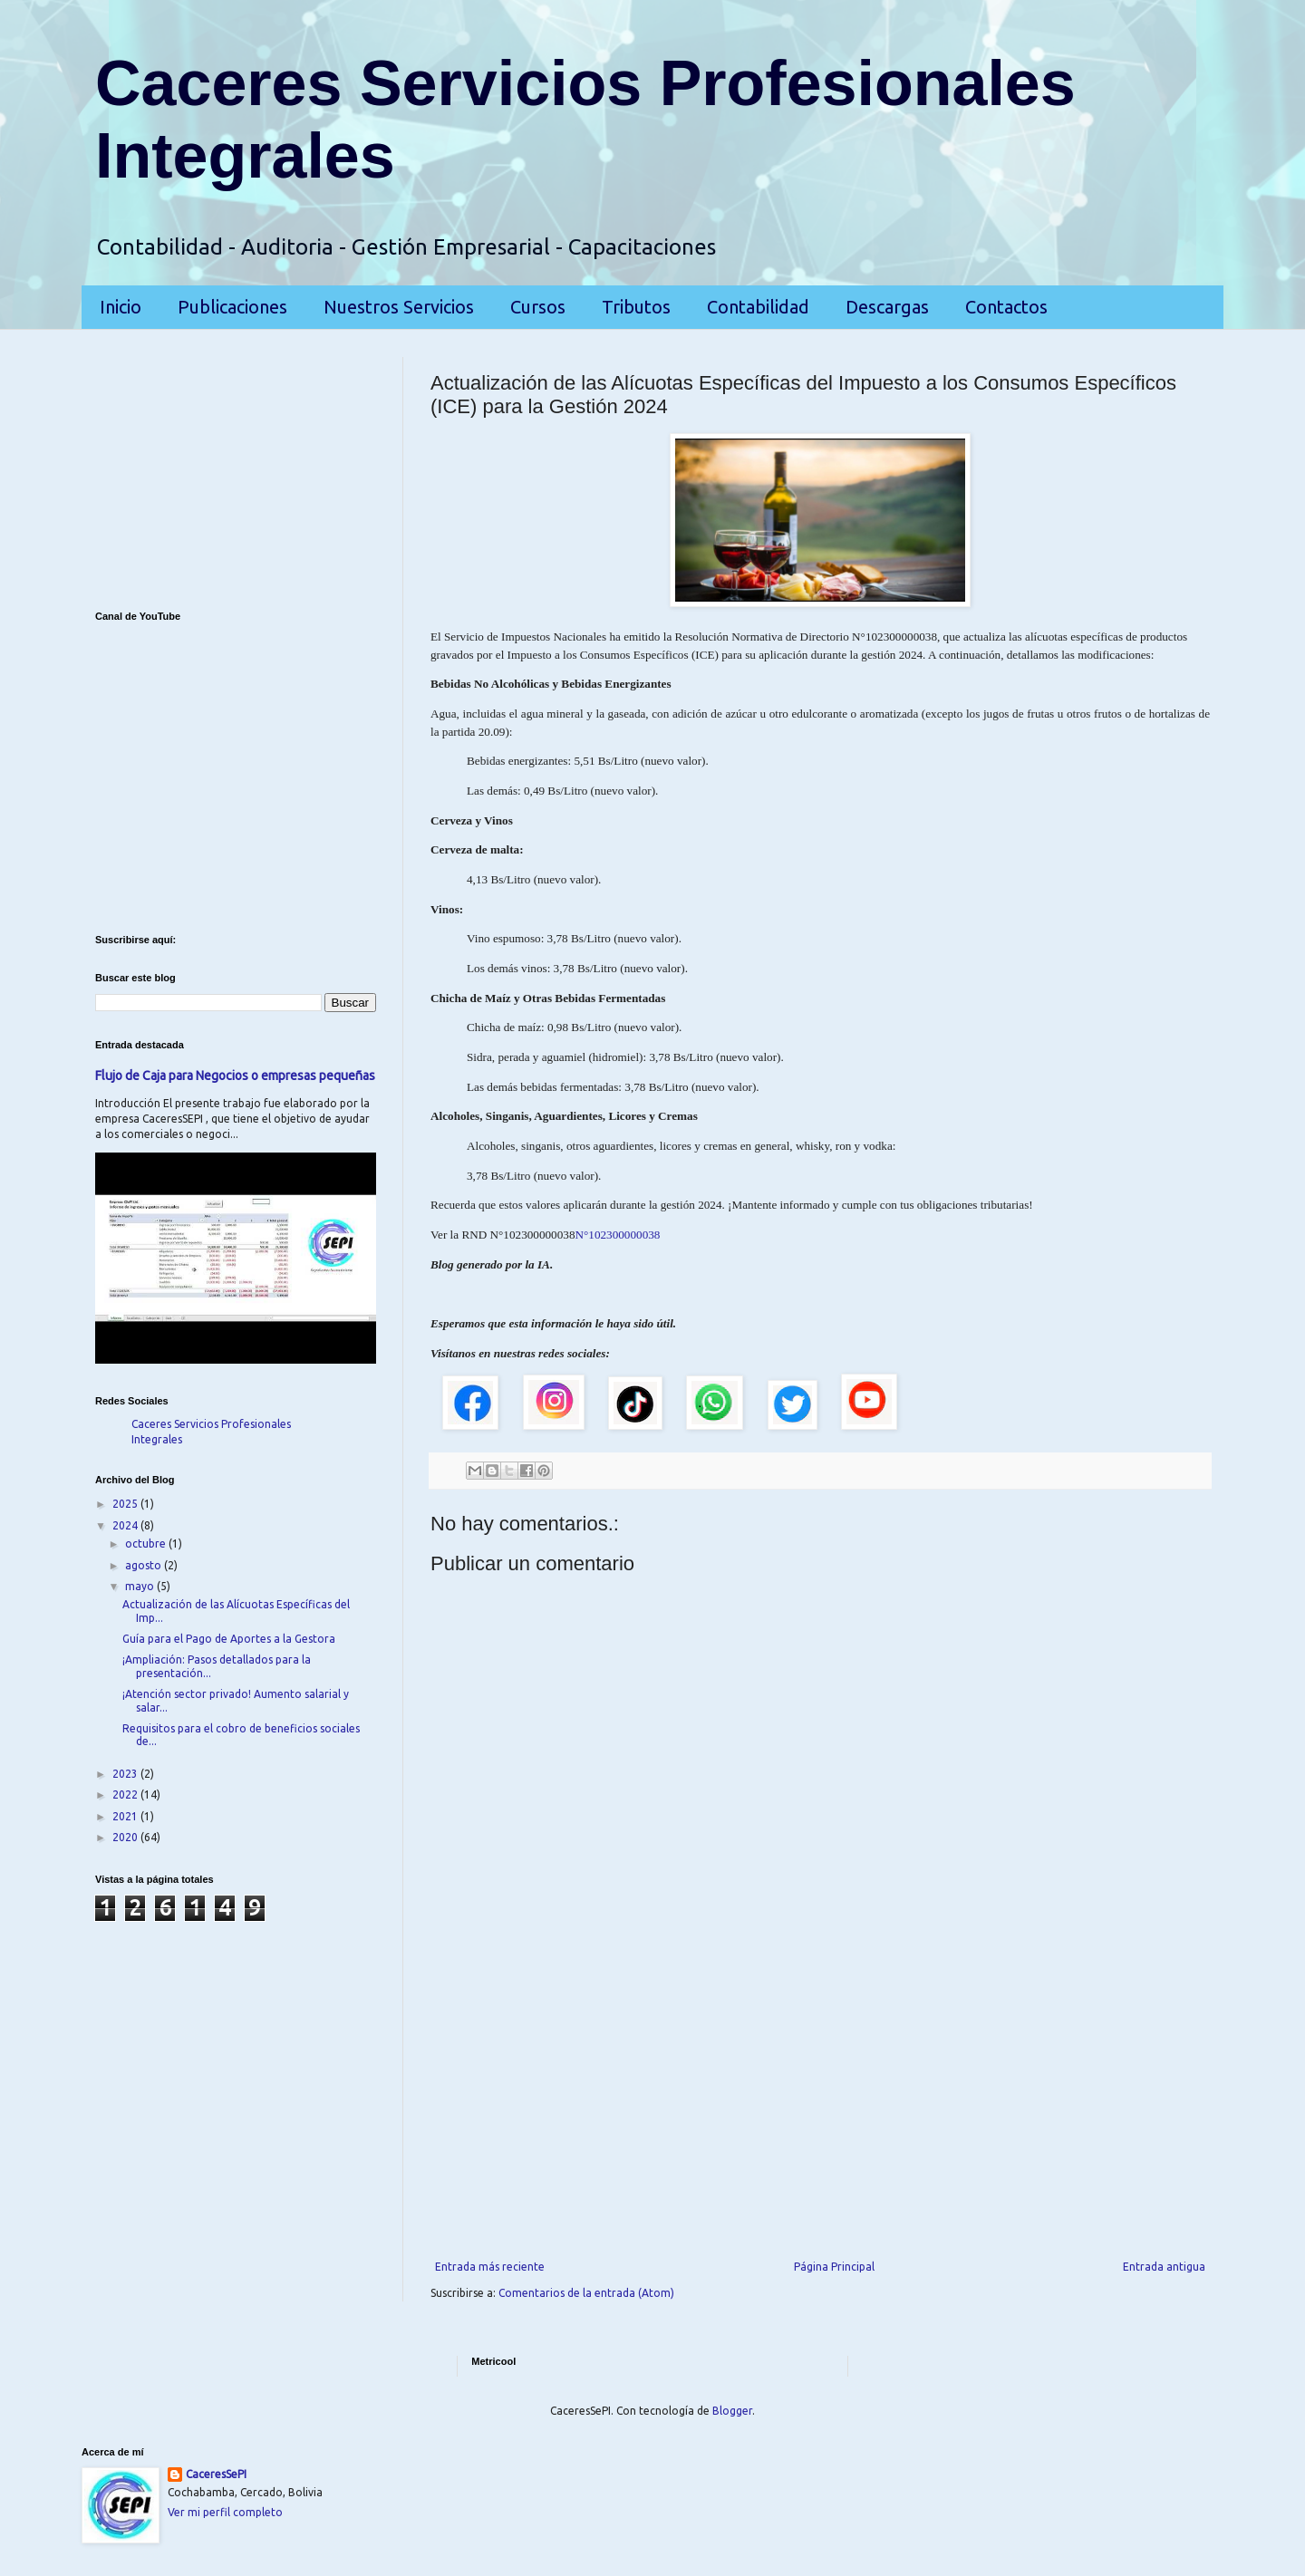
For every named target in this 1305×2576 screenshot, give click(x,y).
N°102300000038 (617, 1234)
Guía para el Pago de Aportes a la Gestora (228, 1639)
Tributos (636, 306)
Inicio (120, 306)
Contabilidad (758, 306)
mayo (141, 1586)
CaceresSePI (216, 2474)
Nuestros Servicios (399, 306)
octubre (147, 1543)
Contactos (1006, 306)
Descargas (887, 306)
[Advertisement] (820, 2111)
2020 (126, 1837)
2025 (126, 1504)
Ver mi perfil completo (225, 2512)
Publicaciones (232, 306)
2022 (126, 1794)
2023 (126, 1774)
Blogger (732, 2411)
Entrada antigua (1164, 2266)
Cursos (538, 306)
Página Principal (834, 2266)
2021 (126, 1816)
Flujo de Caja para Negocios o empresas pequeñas (235, 1075)
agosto (144, 1565)
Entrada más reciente (490, 2266)
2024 (126, 1525)
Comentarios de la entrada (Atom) (586, 2293)
